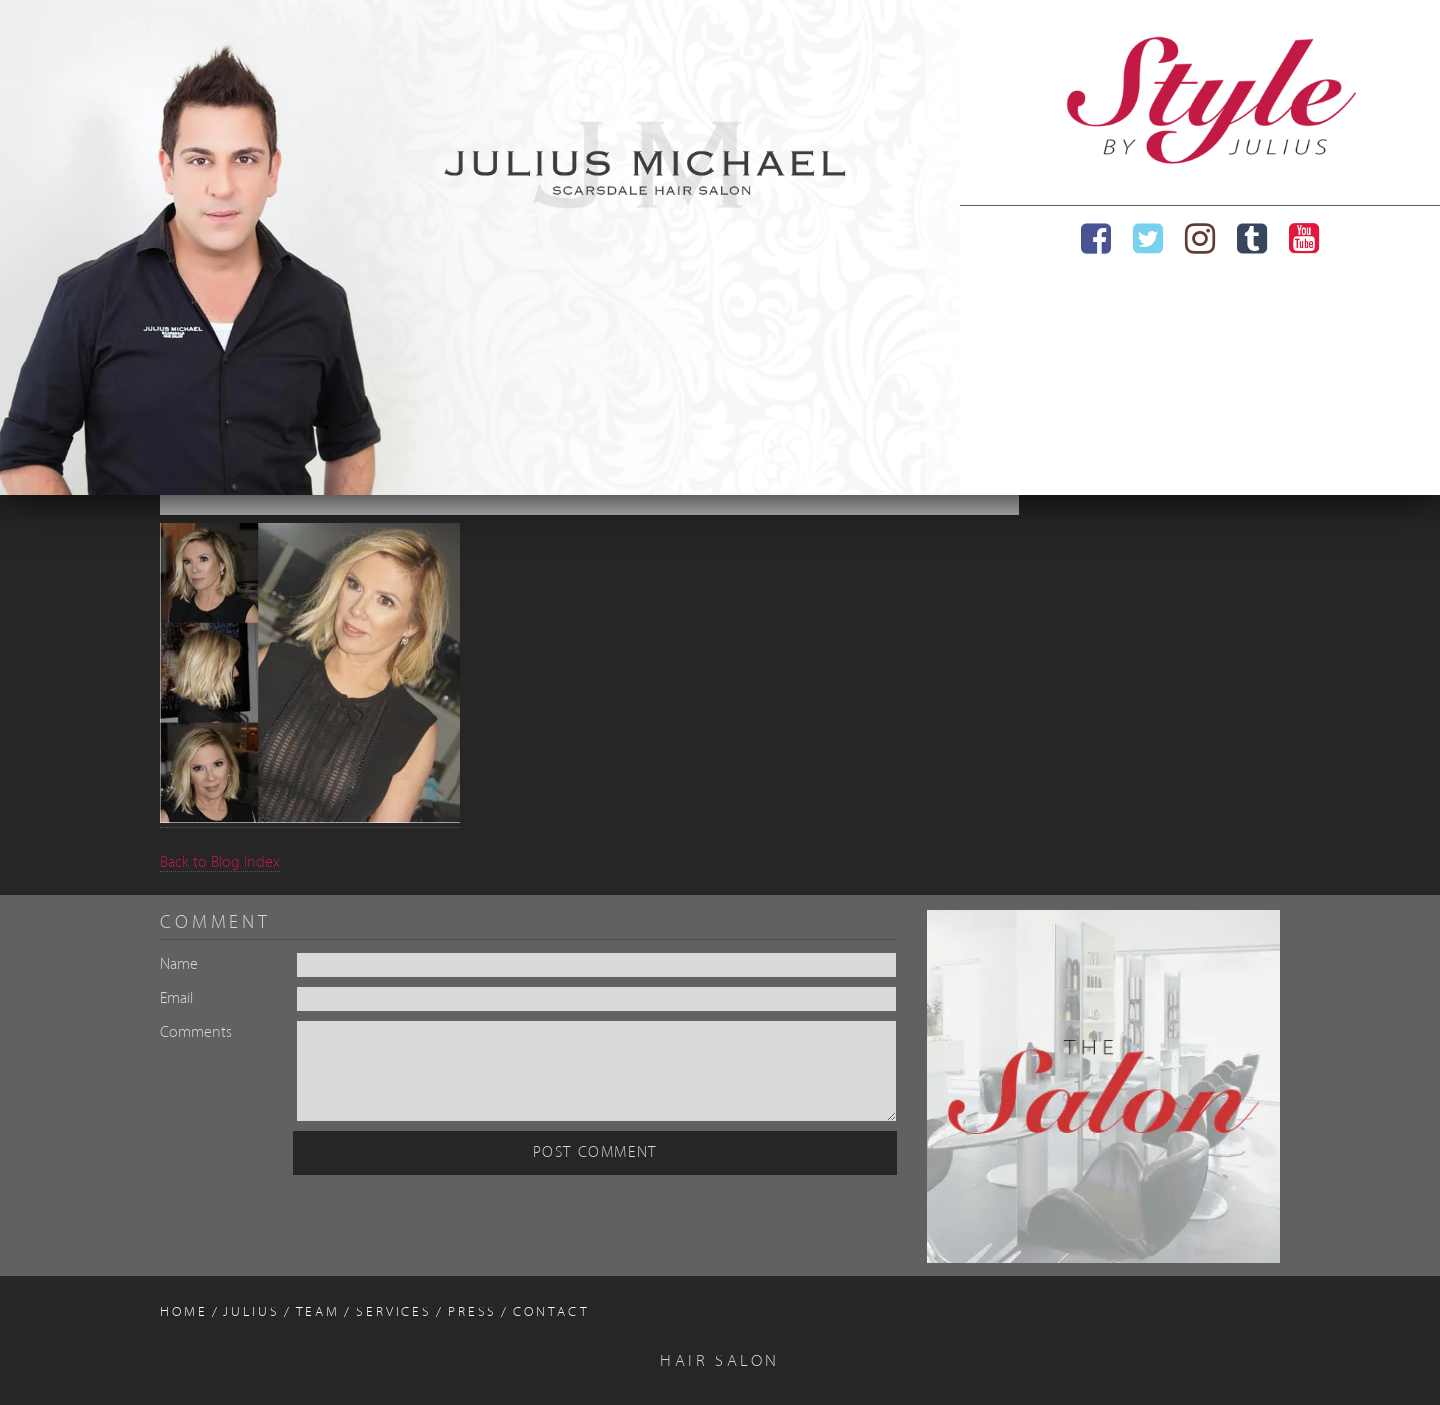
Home (184, 1312)
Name (179, 965)
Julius (251, 1312)
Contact (551, 1312)
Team (318, 1312)
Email (176, 999)
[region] (480, 247)
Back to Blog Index (220, 863)
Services (394, 1312)
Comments (196, 1033)
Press (472, 1312)
